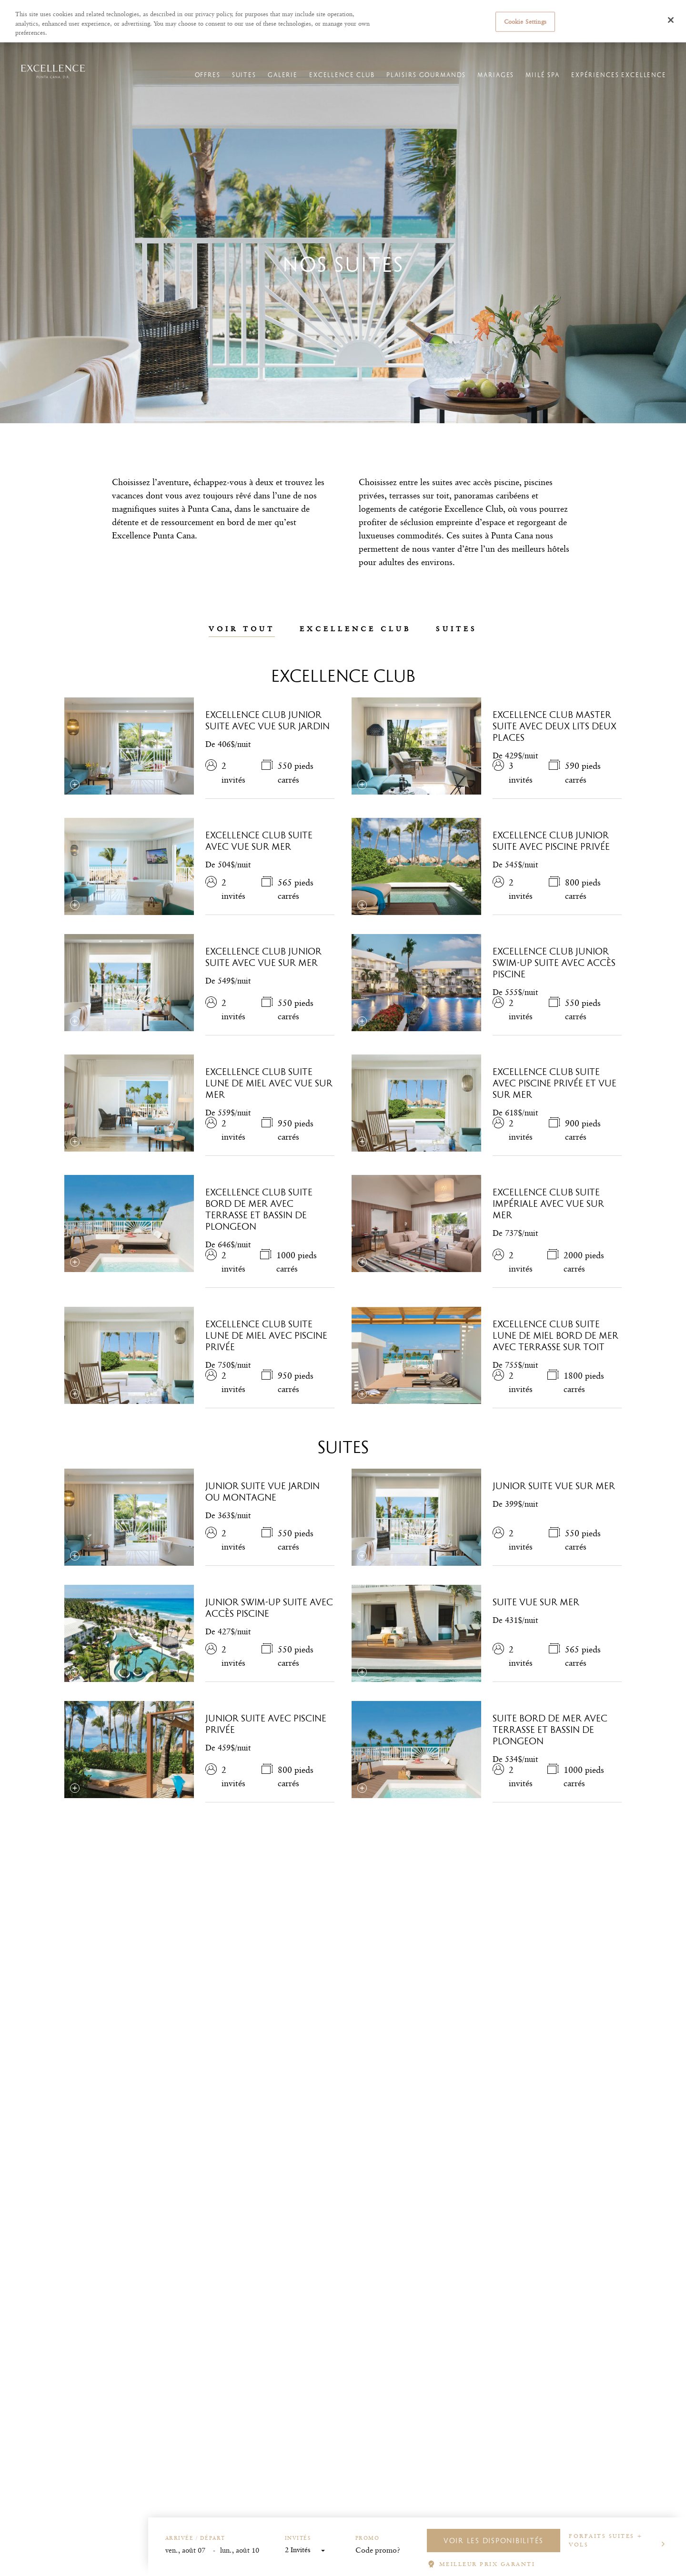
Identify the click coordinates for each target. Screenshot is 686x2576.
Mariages (486, 86)
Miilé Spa (533, 86)
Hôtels (80, 50)
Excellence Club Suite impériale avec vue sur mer (548, 1203)
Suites (235, 86)
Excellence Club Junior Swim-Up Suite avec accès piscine (554, 962)
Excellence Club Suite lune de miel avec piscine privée (266, 1335)
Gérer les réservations (400, 51)
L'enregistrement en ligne (470, 51)
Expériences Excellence (609, 86)
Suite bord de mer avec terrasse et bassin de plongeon (550, 1729)
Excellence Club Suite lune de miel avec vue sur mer (269, 1083)
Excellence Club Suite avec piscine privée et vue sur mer (554, 1083)
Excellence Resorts (34, 50)
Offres (199, 86)
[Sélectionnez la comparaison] (75, 784)
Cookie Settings (525, 21)
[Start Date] (189, 2551)
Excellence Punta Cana (131, 50)
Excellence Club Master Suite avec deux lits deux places (554, 726)
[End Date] (244, 2551)
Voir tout (242, 629)
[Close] (670, 20)
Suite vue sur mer (536, 1602)
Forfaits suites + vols (606, 2540)
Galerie (274, 86)
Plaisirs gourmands (417, 86)
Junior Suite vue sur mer (554, 1486)
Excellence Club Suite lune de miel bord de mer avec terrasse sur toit (555, 1335)
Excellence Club (333, 86)
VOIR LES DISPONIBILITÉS (494, 2540)
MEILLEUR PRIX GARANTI (487, 2563)
